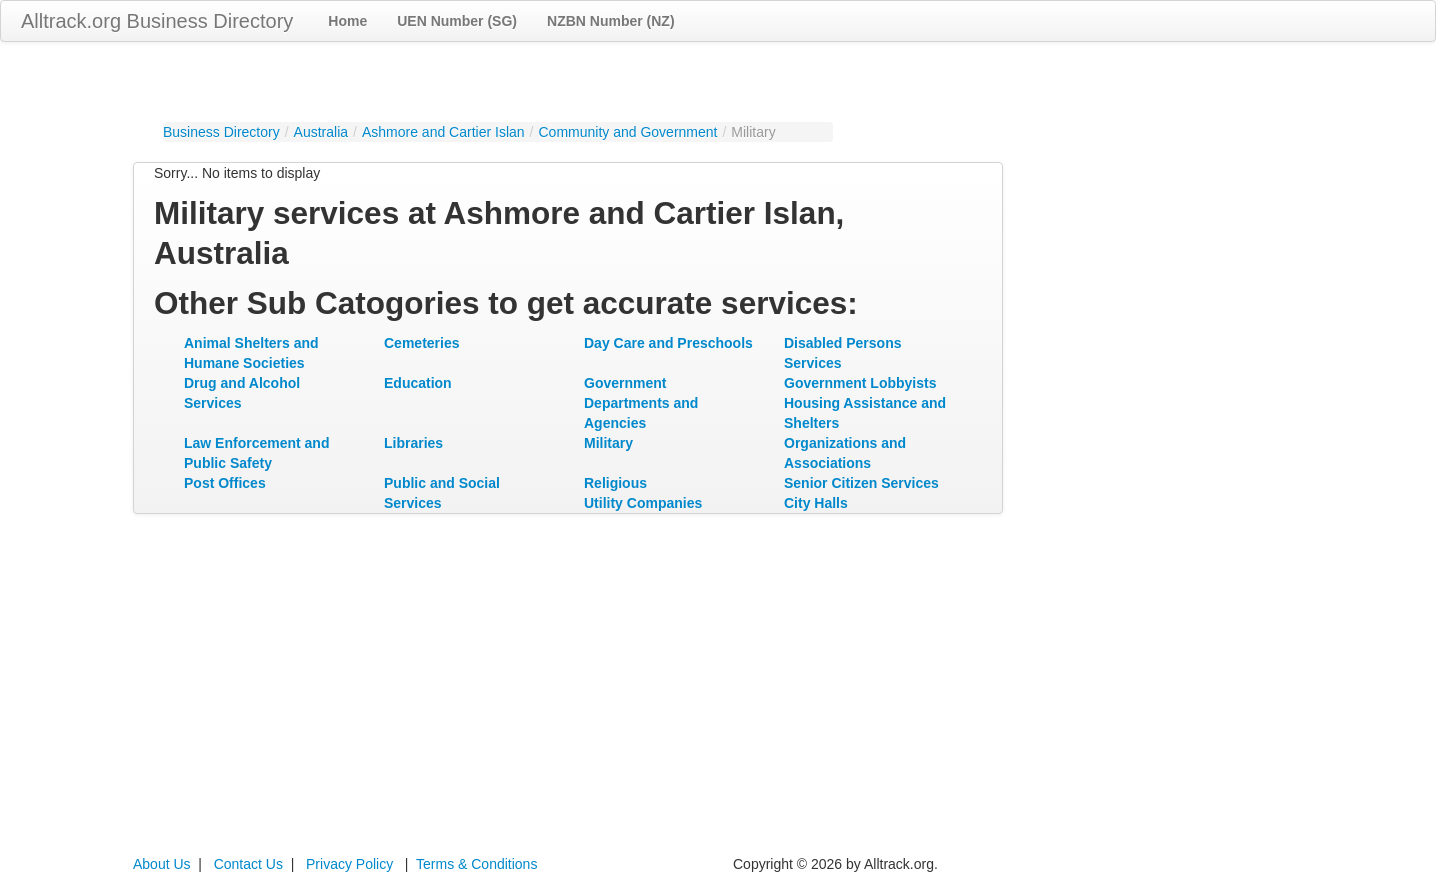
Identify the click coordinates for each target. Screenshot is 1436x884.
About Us (162, 864)
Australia (321, 132)
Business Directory (221, 132)
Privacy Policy (349, 864)
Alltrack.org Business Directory (157, 21)
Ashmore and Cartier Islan (443, 132)
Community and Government (627, 132)
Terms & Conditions (476, 864)
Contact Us (248, 864)
